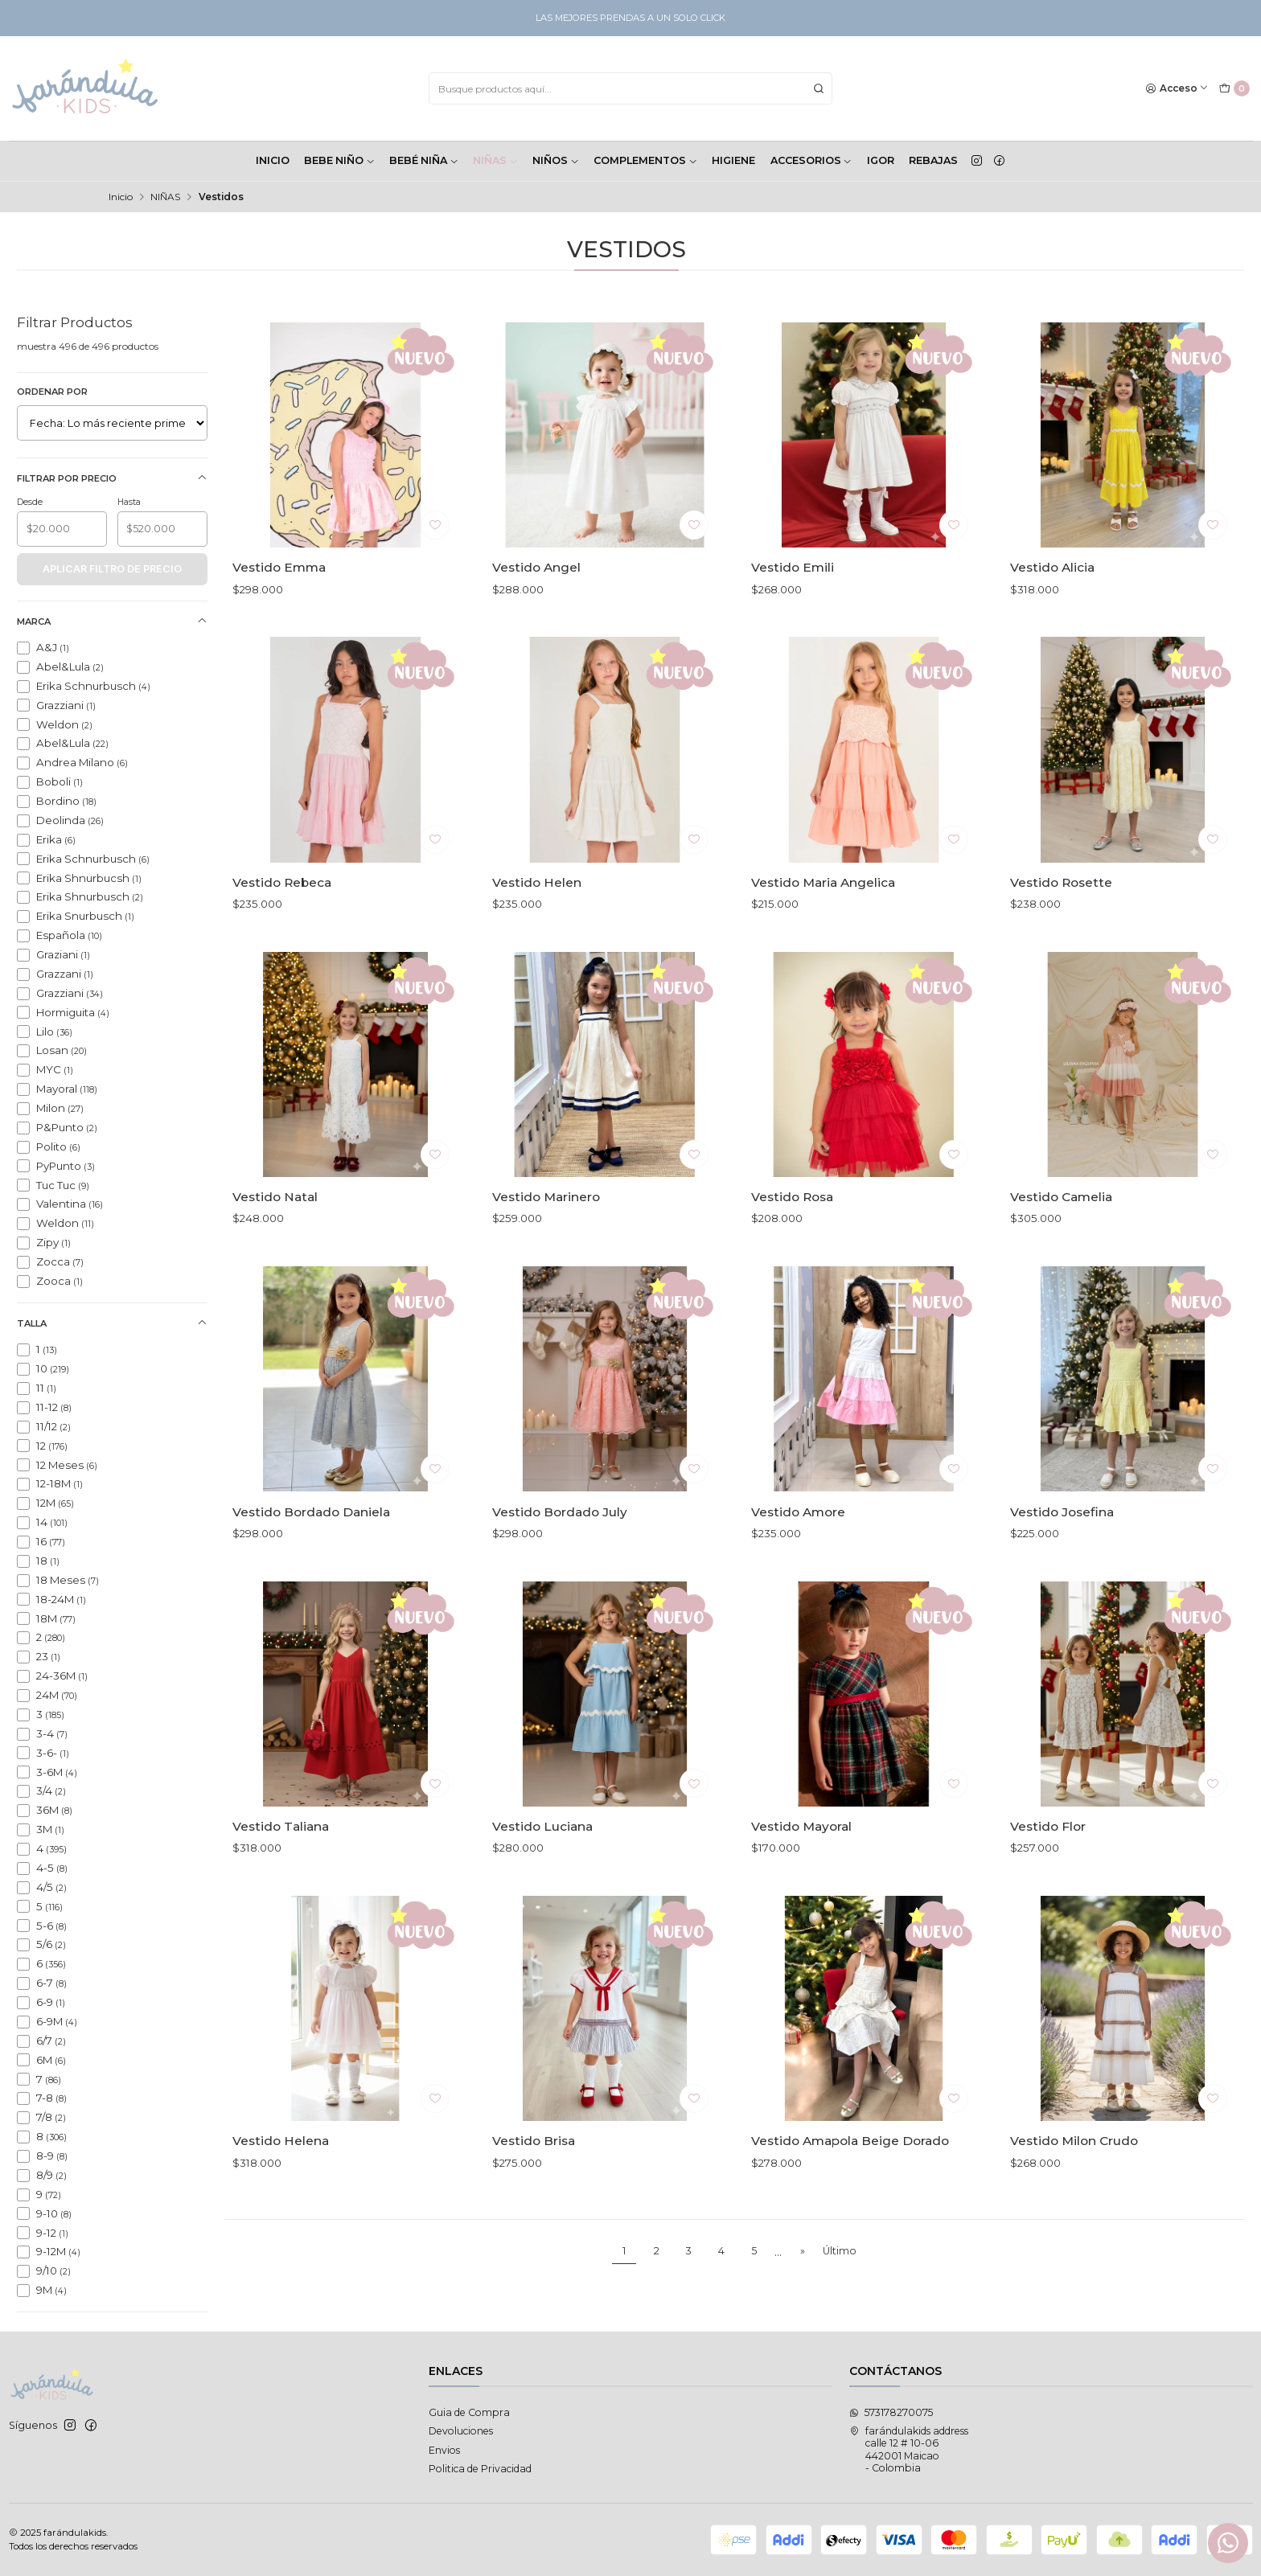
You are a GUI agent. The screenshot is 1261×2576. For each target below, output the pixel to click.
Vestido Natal (275, 1266)
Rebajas (933, 160)
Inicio (121, 197)
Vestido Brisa (533, 2210)
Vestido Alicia (1052, 567)
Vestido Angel (536, 567)
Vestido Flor (1048, 1895)
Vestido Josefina (1062, 1581)
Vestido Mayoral (801, 1895)
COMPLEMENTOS (645, 160)
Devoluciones (461, 2431)
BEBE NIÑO (339, 160)
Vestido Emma (279, 567)
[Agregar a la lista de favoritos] (435, 525)
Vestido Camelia (1061, 1266)
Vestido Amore (798, 1581)
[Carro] (1234, 88)
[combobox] (630, 88)
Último (839, 2251)
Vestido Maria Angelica (823, 951)
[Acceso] (1177, 89)
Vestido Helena (280, 2210)
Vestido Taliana (280, 1895)
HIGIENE (733, 160)
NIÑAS (495, 160)
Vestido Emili (792, 567)
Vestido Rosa (792, 1266)
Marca (112, 621)
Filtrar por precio (112, 478)
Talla (112, 1323)
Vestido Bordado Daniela (311, 1581)
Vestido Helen (536, 951)
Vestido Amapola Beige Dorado (850, 2210)
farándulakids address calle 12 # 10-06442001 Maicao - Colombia (908, 2449)
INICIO (273, 160)
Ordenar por (52, 391)
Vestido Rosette (1061, 951)
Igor (880, 160)
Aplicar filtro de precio (112, 569)
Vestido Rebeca (281, 951)
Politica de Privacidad (480, 2469)
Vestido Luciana (542, 1895)
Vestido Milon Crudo (1074, 2210)
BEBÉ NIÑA (423, 160)
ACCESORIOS (811, 160)
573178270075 (891, 2412)
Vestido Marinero (546, 1266)
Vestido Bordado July (559, 1581)
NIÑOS (555, 160)
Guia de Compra (469, 2412)
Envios (444, 2450)
